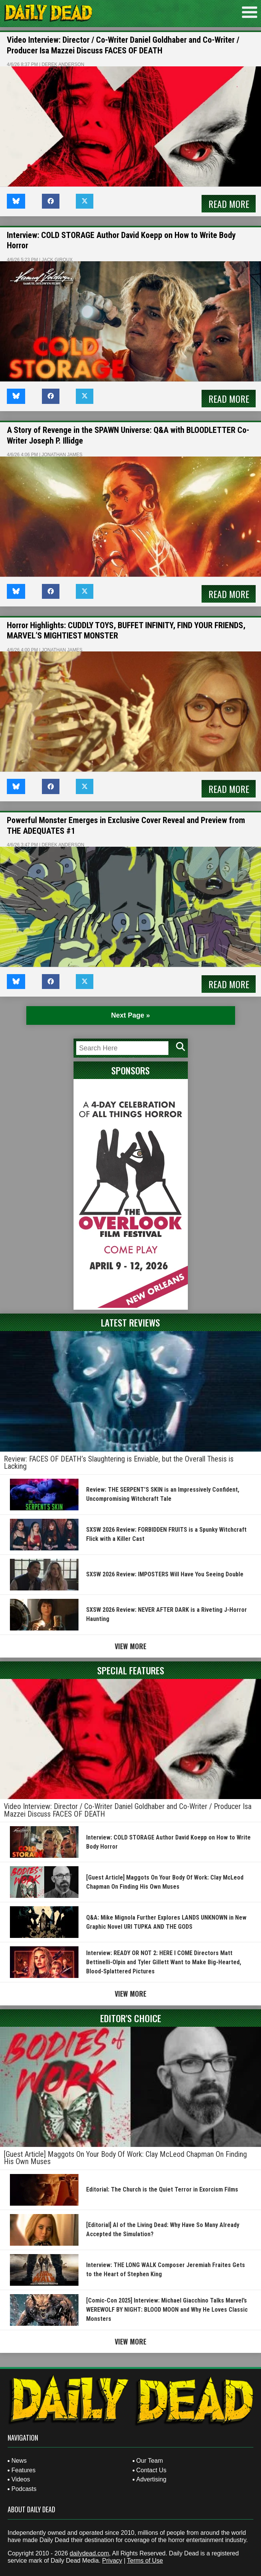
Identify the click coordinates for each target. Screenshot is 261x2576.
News (19, 2460)
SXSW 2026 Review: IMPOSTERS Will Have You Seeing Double (164, 1574)
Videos (20, 2479)
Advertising (151, 2479)
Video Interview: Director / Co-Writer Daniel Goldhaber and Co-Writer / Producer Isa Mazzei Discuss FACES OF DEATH (127, 1810)
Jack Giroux (57, 259)
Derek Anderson (63, 64)
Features (23, 2470)
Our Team (149, 2460)
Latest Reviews (130, 1322)
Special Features (130, 1670)
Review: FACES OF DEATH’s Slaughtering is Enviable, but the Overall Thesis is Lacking (119, 1462)
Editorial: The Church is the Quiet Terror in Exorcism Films (162, 2189)
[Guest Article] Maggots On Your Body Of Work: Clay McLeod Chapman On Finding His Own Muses (125, 2158)
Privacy (112, 2560)
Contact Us (151, 2470)
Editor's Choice (130, 2018)
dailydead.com (89, 2553)
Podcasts (24, 2489)
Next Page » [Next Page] (130, 1015)
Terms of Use (145, 2560)
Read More (228, 204)
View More (130, 1646)
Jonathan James (62, 454)
